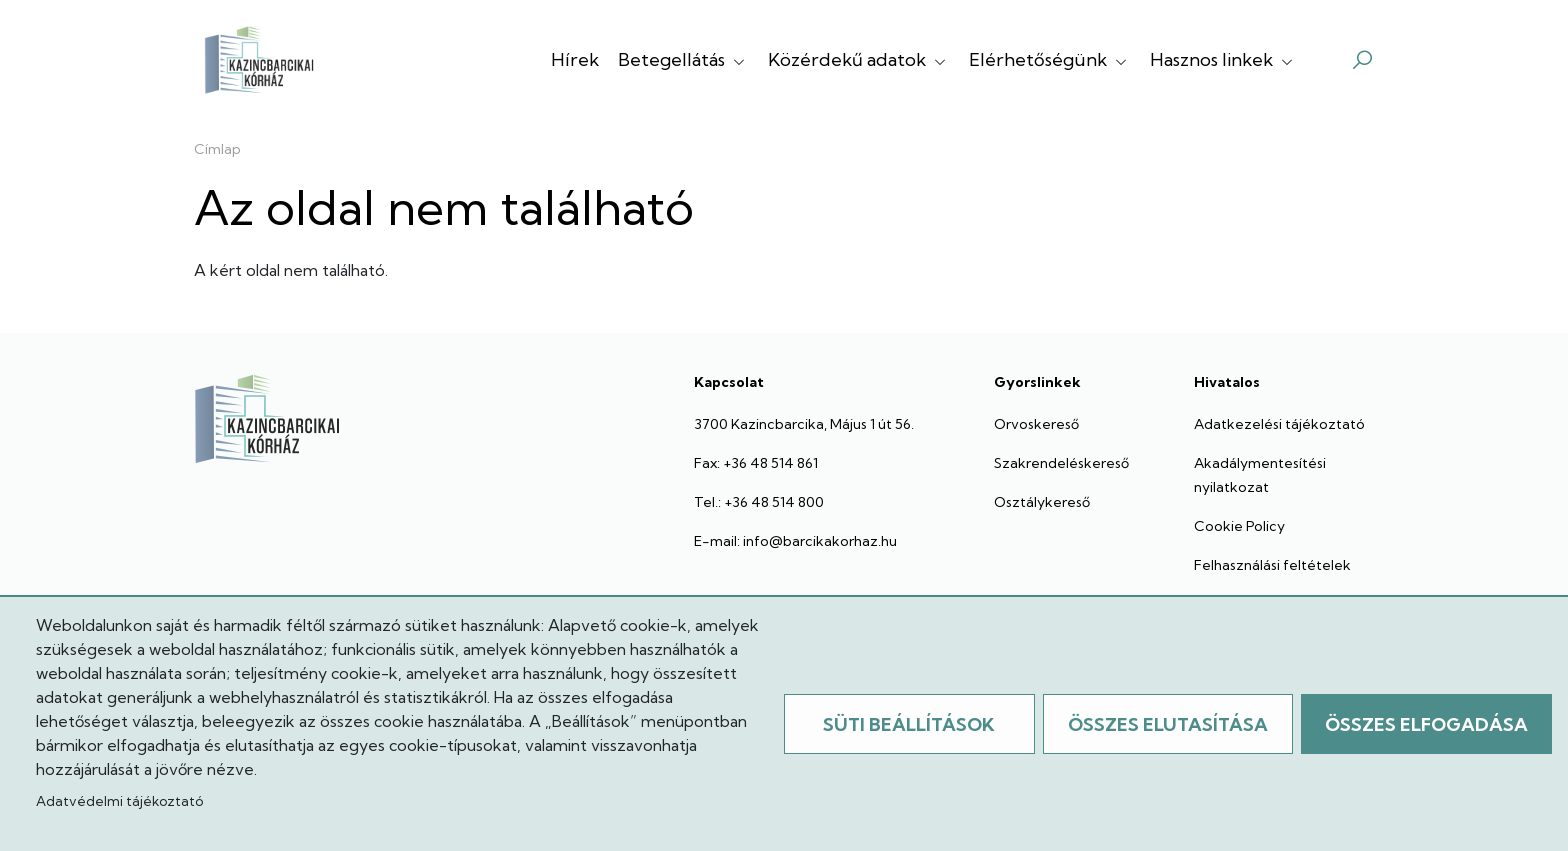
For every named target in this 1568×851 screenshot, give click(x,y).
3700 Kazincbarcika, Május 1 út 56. (804, 424)
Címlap (217, 149)
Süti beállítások (909, 724)
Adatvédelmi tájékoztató (119, 801)
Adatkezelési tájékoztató (1279, 424)
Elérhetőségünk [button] (1050, 59)
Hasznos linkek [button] (1223, 59)
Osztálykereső (1042, 502)
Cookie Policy (1239, 526)
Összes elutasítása (1168, 724)
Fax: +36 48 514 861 (756, 463)
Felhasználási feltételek (1272, 565)
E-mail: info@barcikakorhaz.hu (795, 541)
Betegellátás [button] (683, 59)
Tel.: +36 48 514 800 (759, 502)
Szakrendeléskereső (1061, 463)
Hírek (575, 59)
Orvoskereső (1036, 424)
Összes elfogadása (1426, 724)
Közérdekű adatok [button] (859, 59)
